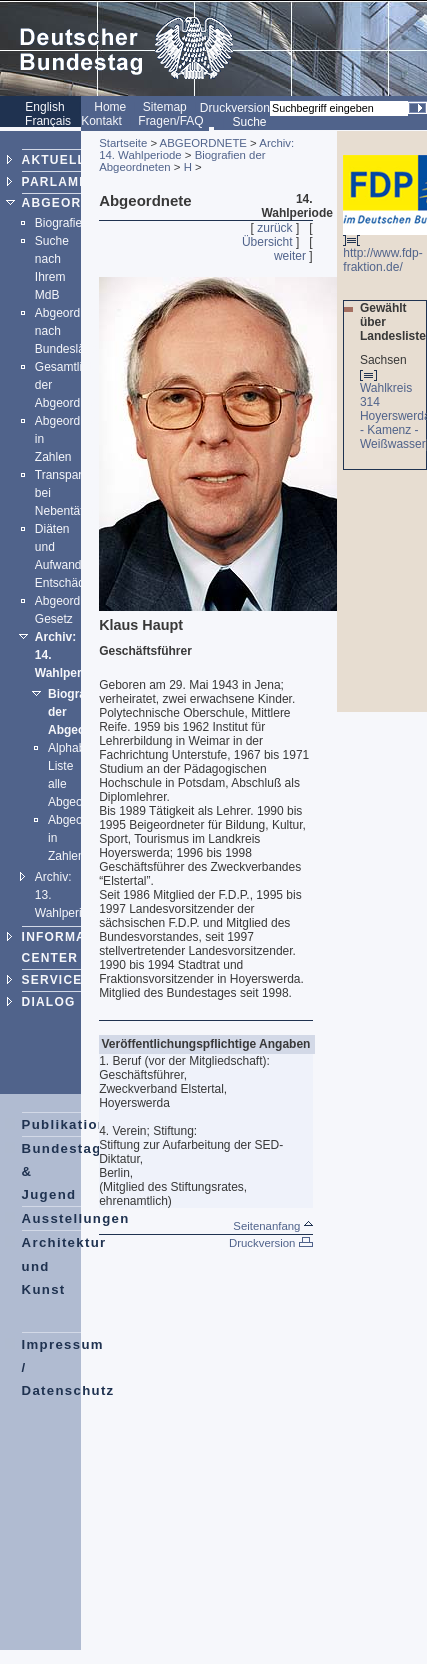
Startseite (123, 143)
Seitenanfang (272, 1226)
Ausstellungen (76, 1218)
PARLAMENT (64, 182)
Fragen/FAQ (170, 121)
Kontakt (101, 121)
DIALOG (49, 1002)
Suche (249, 122)
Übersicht (267, 242)
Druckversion (235, 108)
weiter (290, 256)
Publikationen (74, 1124)
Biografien (62, 223)
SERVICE (52, 980)
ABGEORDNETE (75, 203)
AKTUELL (54, 160)
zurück (274, 228)
